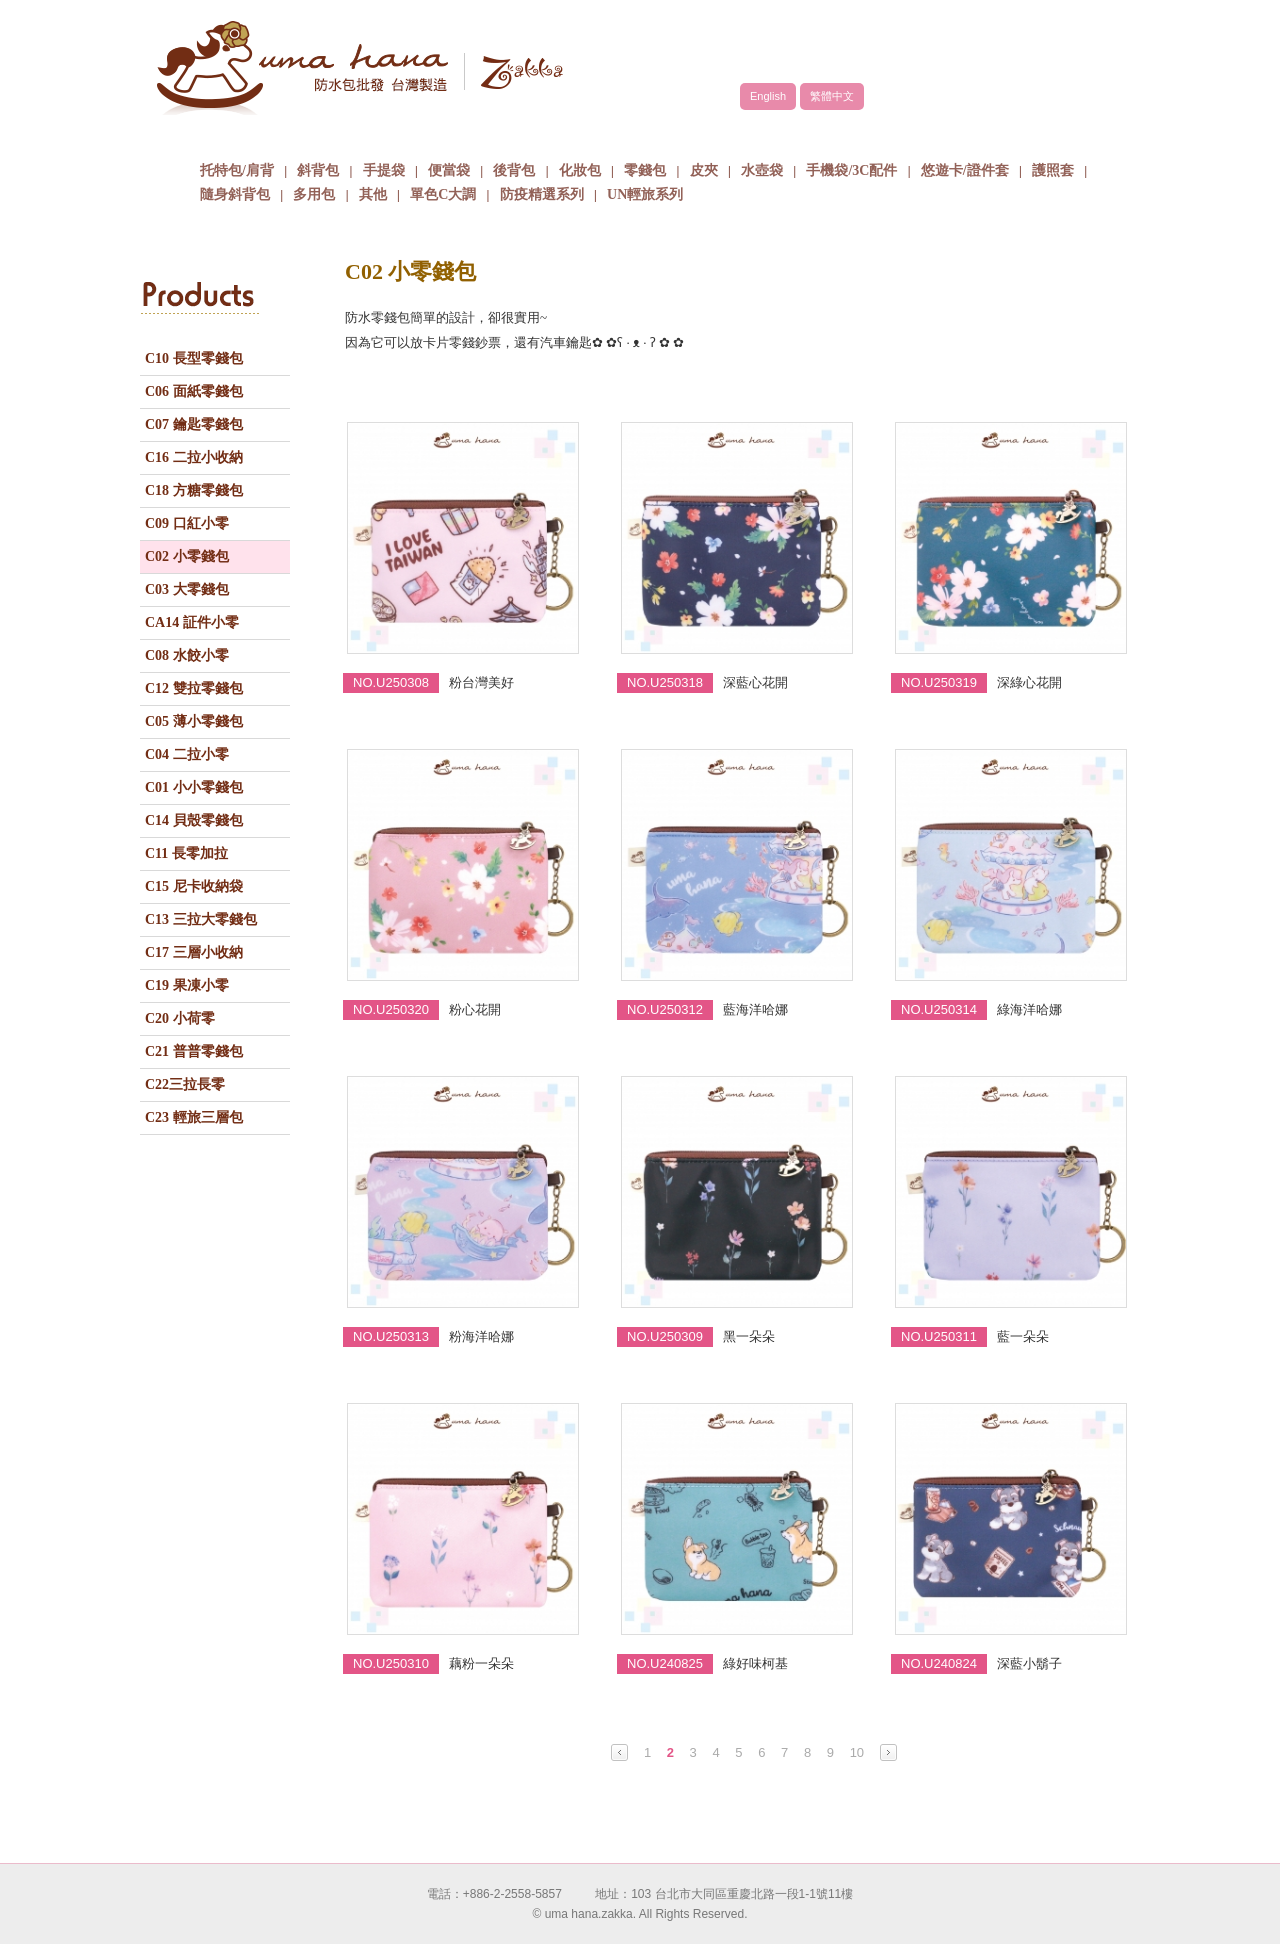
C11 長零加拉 (186, 853)
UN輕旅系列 (645, 194)
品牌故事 (415, 134)
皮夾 (704, 170)
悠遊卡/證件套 (965, 170)
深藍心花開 (755, 682)
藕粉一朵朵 (481, 1663)
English (768, 96)
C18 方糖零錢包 (194, 490)
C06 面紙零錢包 (194, 391)
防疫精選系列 (542, 194)
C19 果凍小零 (187, 985)
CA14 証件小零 (192, 622)
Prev (619, 1752)
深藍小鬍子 (1029, 1663)
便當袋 (449, 170)
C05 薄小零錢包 (194, 721)
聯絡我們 (1015, 134)
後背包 (514, 170)
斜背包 (318, 170)
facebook (1070, 47)
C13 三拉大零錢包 (201, 919)
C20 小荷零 (180, 1018)
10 (857, 1752)
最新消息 (865, 134)
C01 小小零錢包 (194, 787)
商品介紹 (565, 134)
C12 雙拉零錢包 (194, 688)
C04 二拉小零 (187, 754)
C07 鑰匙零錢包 (194, 424)
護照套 (1053, 170)
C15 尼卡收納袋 (194, 886)
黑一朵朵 (749, 1336)
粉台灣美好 (481, 682)
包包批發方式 (715, 134)
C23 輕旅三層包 (194, 1117)
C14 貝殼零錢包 (194, 820)
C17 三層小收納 (194, 952)
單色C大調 (443, 194)
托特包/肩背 (237, 170)
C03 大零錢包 (187, 589)
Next (888, 1752)
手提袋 (384, 170)
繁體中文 (832, 96)
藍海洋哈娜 (755, 1009)
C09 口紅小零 (187, 523)
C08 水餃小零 (187, 655)
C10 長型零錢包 (194, 358)
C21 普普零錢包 (194, 1051)
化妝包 (580, 170)
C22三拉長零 (185, 1084)
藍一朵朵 (1023, 1336)
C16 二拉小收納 (194, 457)
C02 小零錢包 (187, 556)
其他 (373, 194)
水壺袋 (762, 170)
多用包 (314, 194)
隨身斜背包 (235, 194)
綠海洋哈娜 (1029, 1009)
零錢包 (645, 170)
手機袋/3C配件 (851, 170)
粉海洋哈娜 (481, 1336)
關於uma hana (265, 134)
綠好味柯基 (755, 1663)
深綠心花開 (1029, 682)
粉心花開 (475, 1009)
